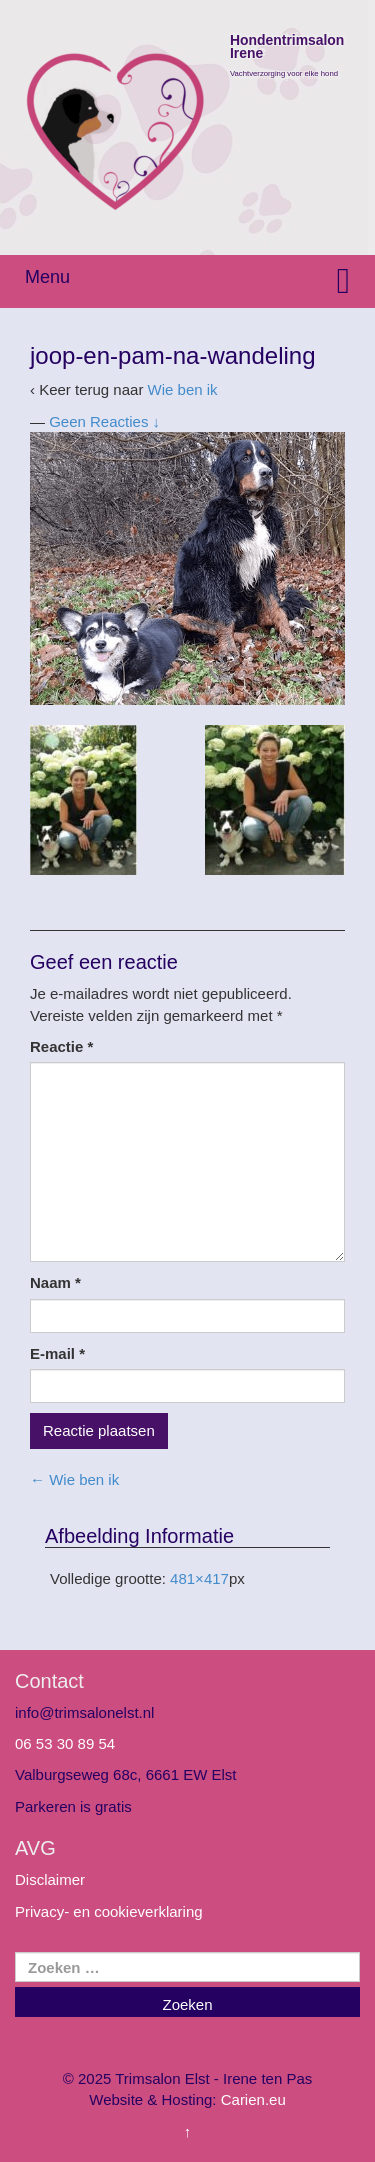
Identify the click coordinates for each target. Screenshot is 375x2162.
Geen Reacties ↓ (104, 421)
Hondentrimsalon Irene (287, 48)
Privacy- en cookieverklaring (109, 1911)
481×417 (199, 1578)
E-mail (57, 1353)
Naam (55, 1282)
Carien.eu (253, 2099)
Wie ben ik (183, 389)
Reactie (61, 1046)
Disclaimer (50, 1879)
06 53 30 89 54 (65, 1743)
